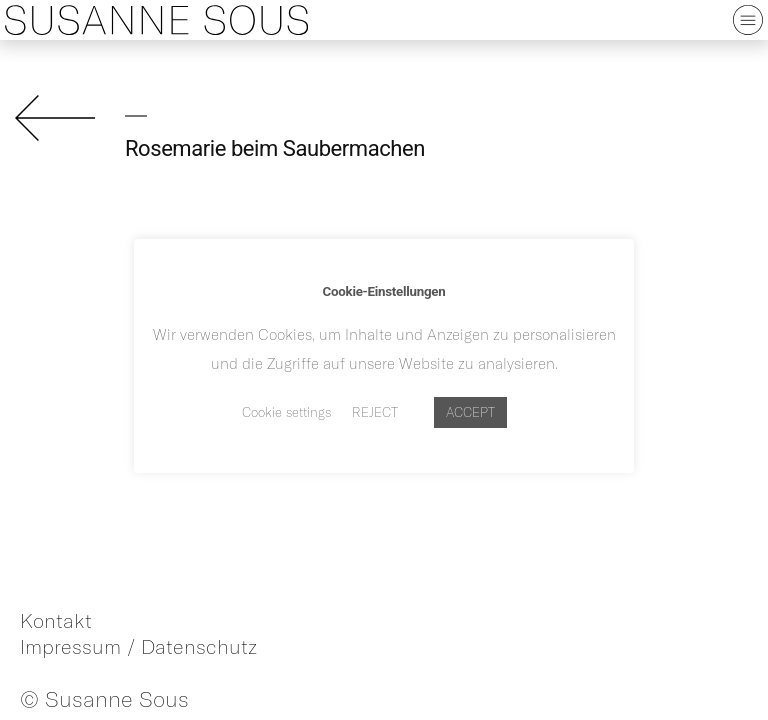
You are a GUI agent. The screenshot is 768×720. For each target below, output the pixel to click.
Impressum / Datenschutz (138, 646)
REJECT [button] (375, 412)
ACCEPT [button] (470, 412)
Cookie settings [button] (286, 412)
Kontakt (56, 620)
